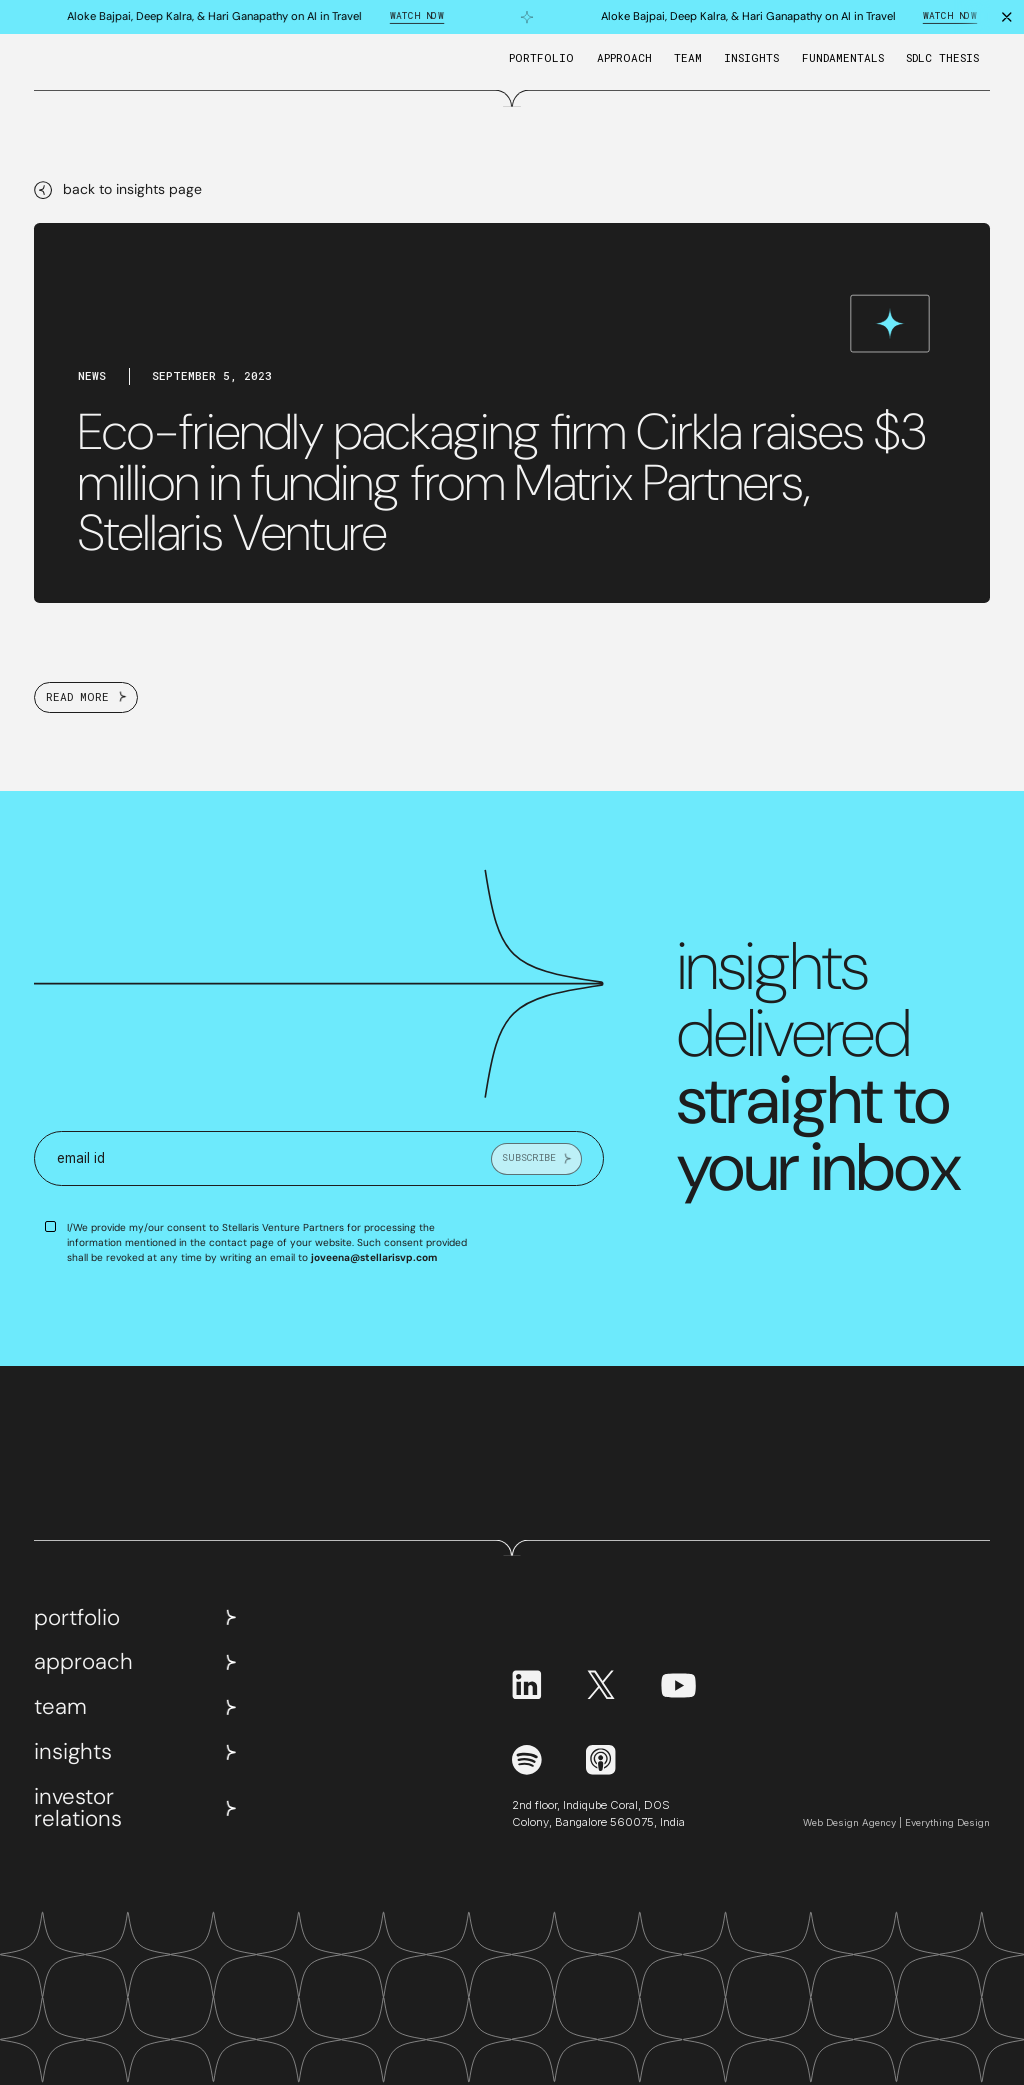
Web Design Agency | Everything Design (896, 1822)
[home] (67, 64)
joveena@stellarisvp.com (374, 1257)
